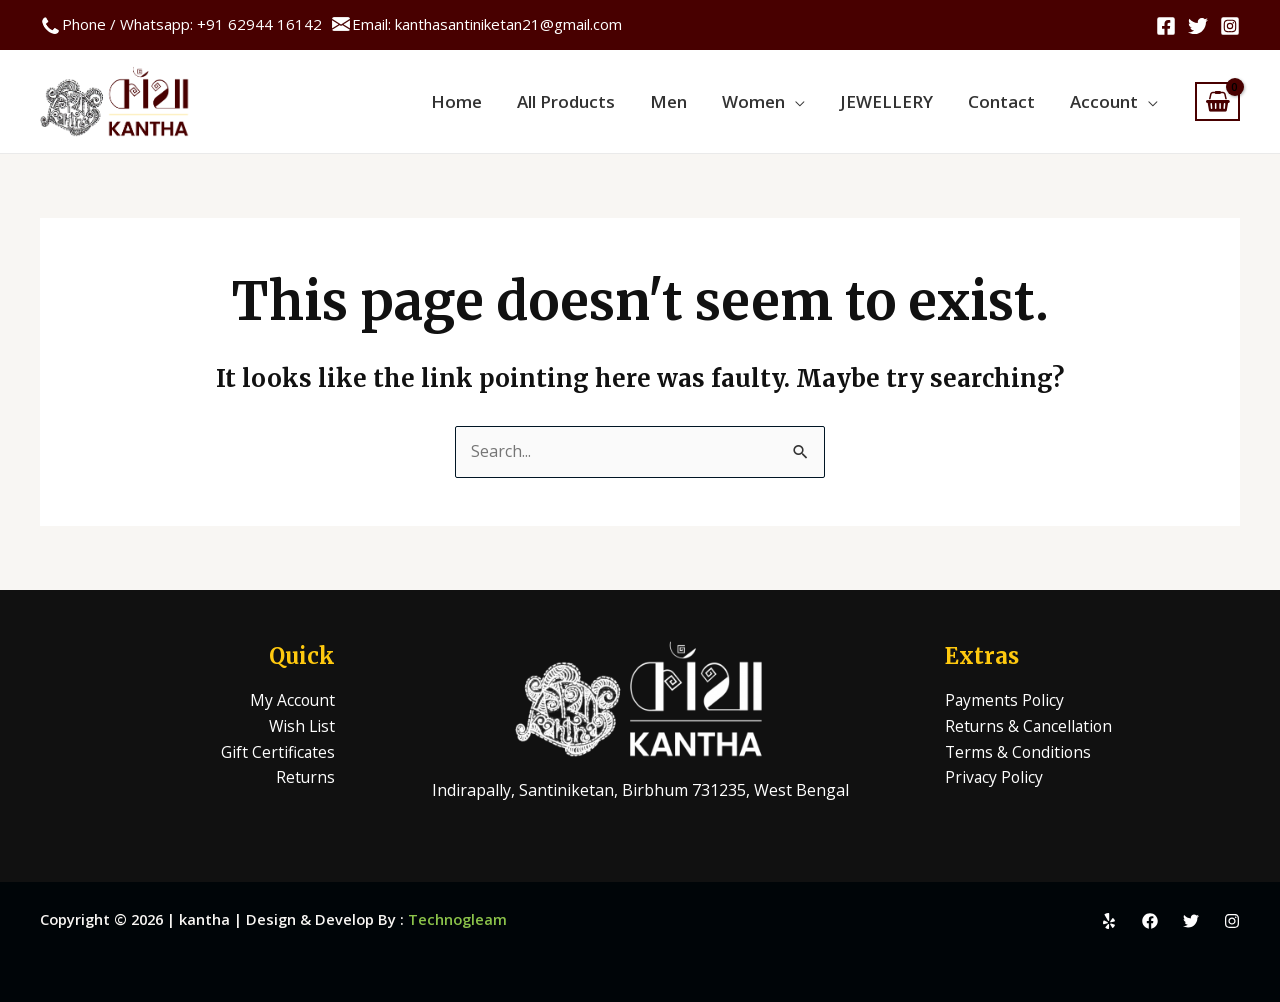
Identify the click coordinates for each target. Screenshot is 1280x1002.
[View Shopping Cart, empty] (1217, 101)
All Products (593, 101)
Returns (305, 777)
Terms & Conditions (1019, 752)
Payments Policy (1005, 700)
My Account (291, 700)
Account (1106, 101)
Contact (1008, 101)
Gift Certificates (277, 752)
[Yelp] (1109, 921)
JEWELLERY (898, 101)
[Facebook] (1166, 26)
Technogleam (457, 919)
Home (488, 101)
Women (770, 101)
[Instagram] (1230, 26)
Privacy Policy (995, 777)
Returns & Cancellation (1030, 726)
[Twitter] (1198, 26)
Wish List (301, 726)
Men (690, 101)
